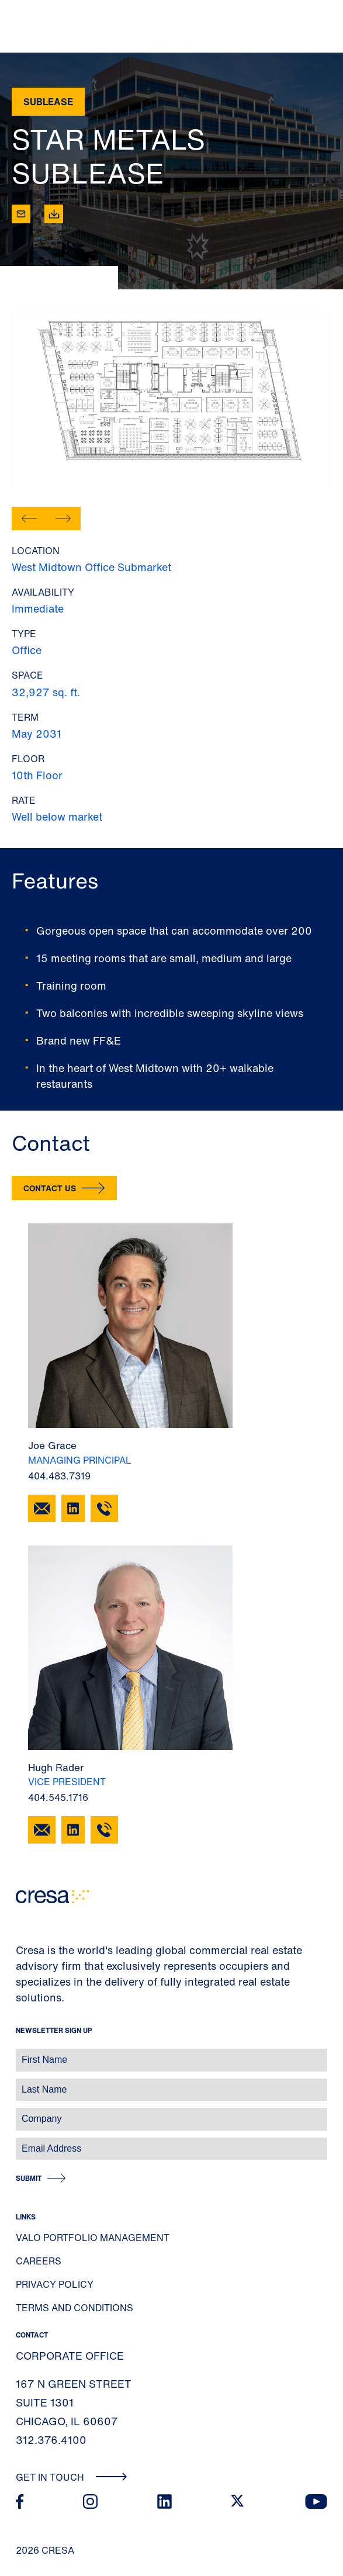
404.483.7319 (59, 1476)
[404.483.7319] (104, 1508)
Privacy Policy (54, 2284)
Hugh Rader (56, 1767)
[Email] (21, 214)
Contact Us (49, 1188)
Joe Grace (52, 1445)
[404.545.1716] (104, 1830)
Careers (38, 2261)
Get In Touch (71, 2477)
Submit (28, 2178)
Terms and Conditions (74, 2308)
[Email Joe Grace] (42, 1508)
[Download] (53, 214)
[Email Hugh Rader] (42, 1830)
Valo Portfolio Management (92, 2238)
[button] (29, 518)
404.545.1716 (58, 1797)
